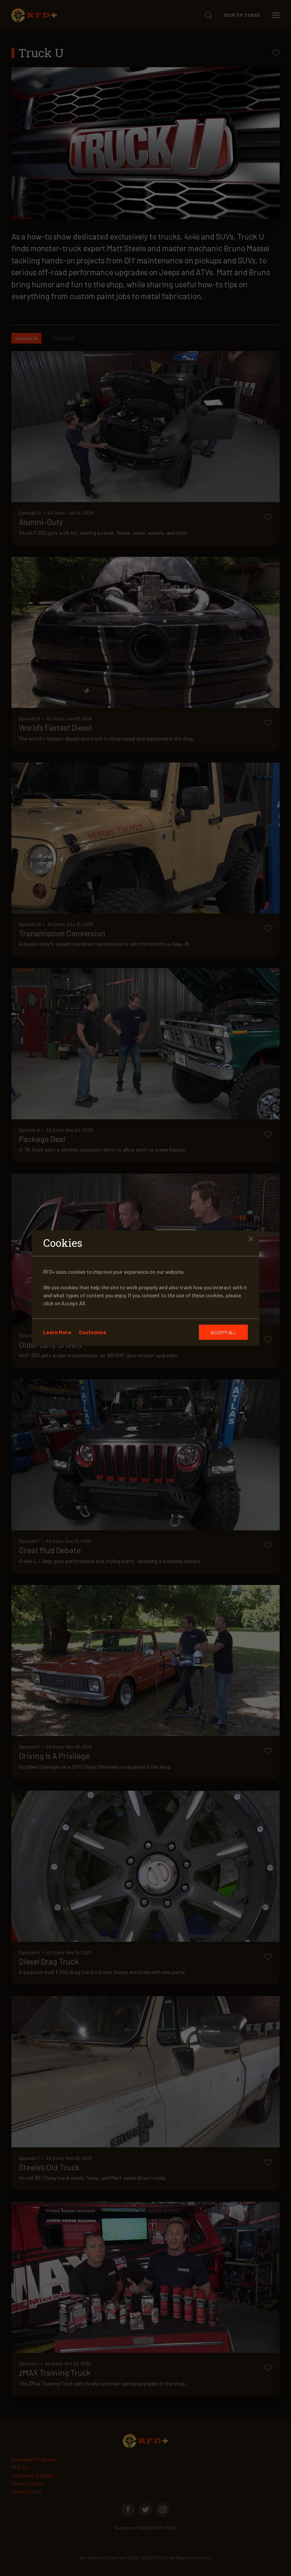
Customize (92, 1332)
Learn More (57, 1332)
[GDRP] (223, 1332)
